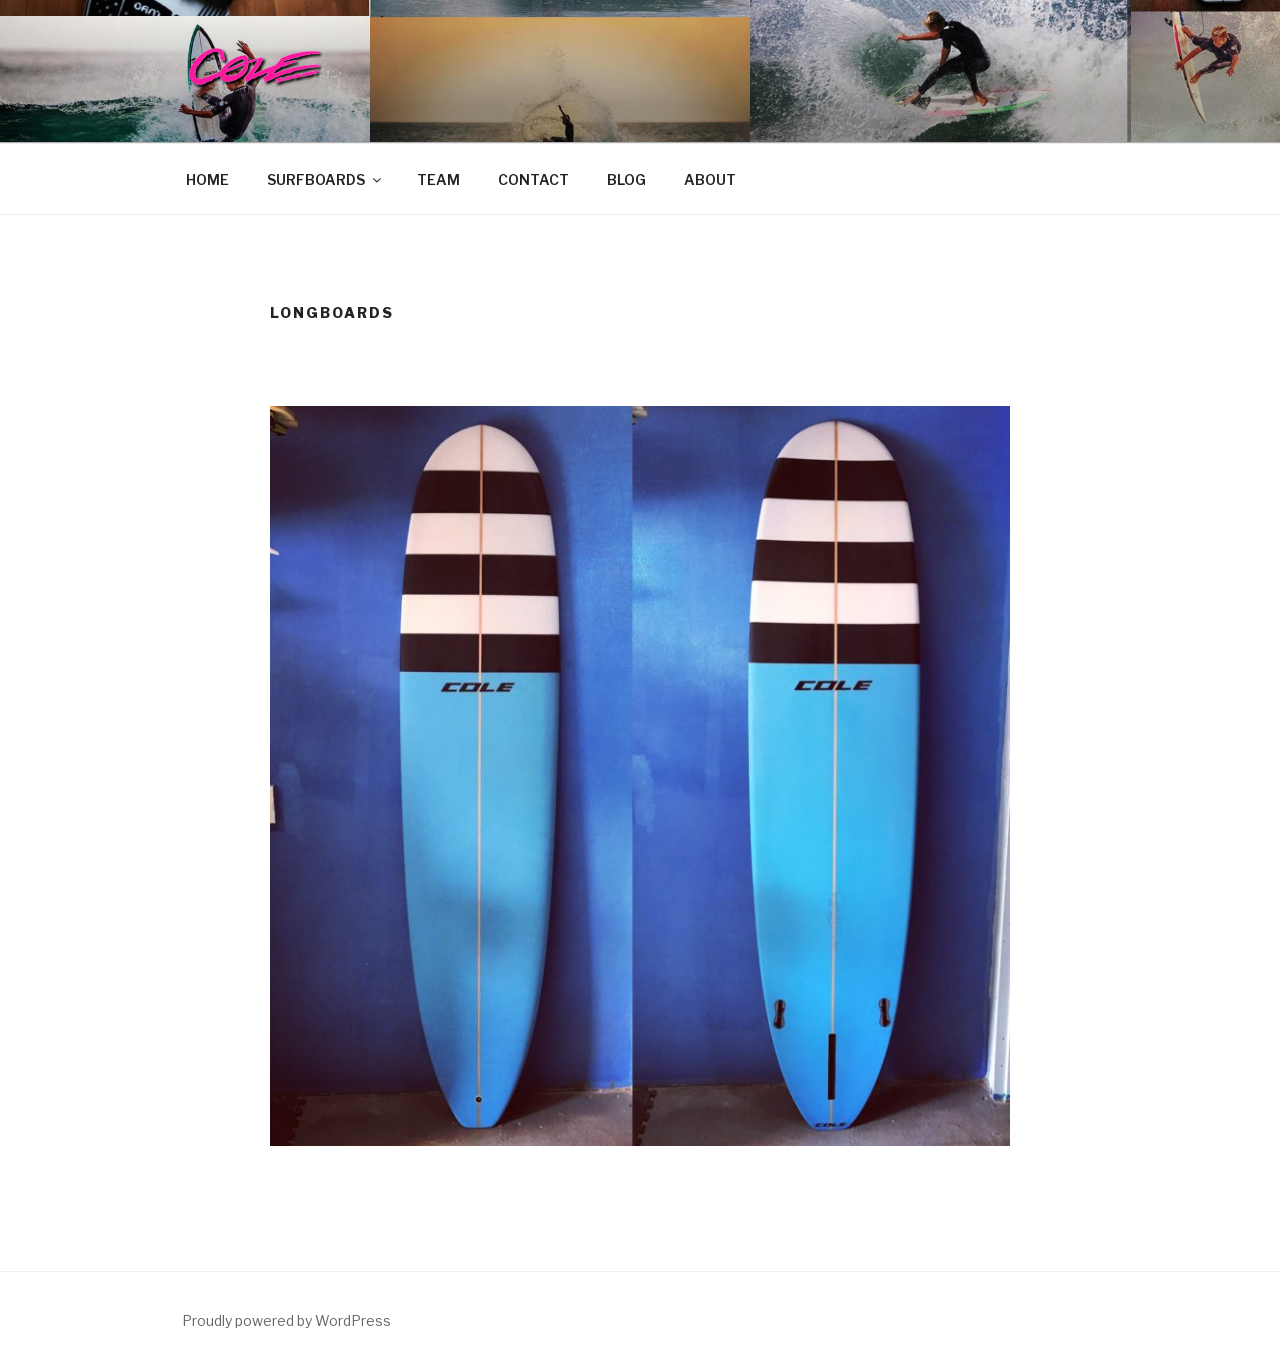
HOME (207, 179)
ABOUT (710, 179)
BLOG (626, 179)
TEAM (438, 179)
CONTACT (533, 179)
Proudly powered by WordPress (286, 1320)
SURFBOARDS (325, 179)
